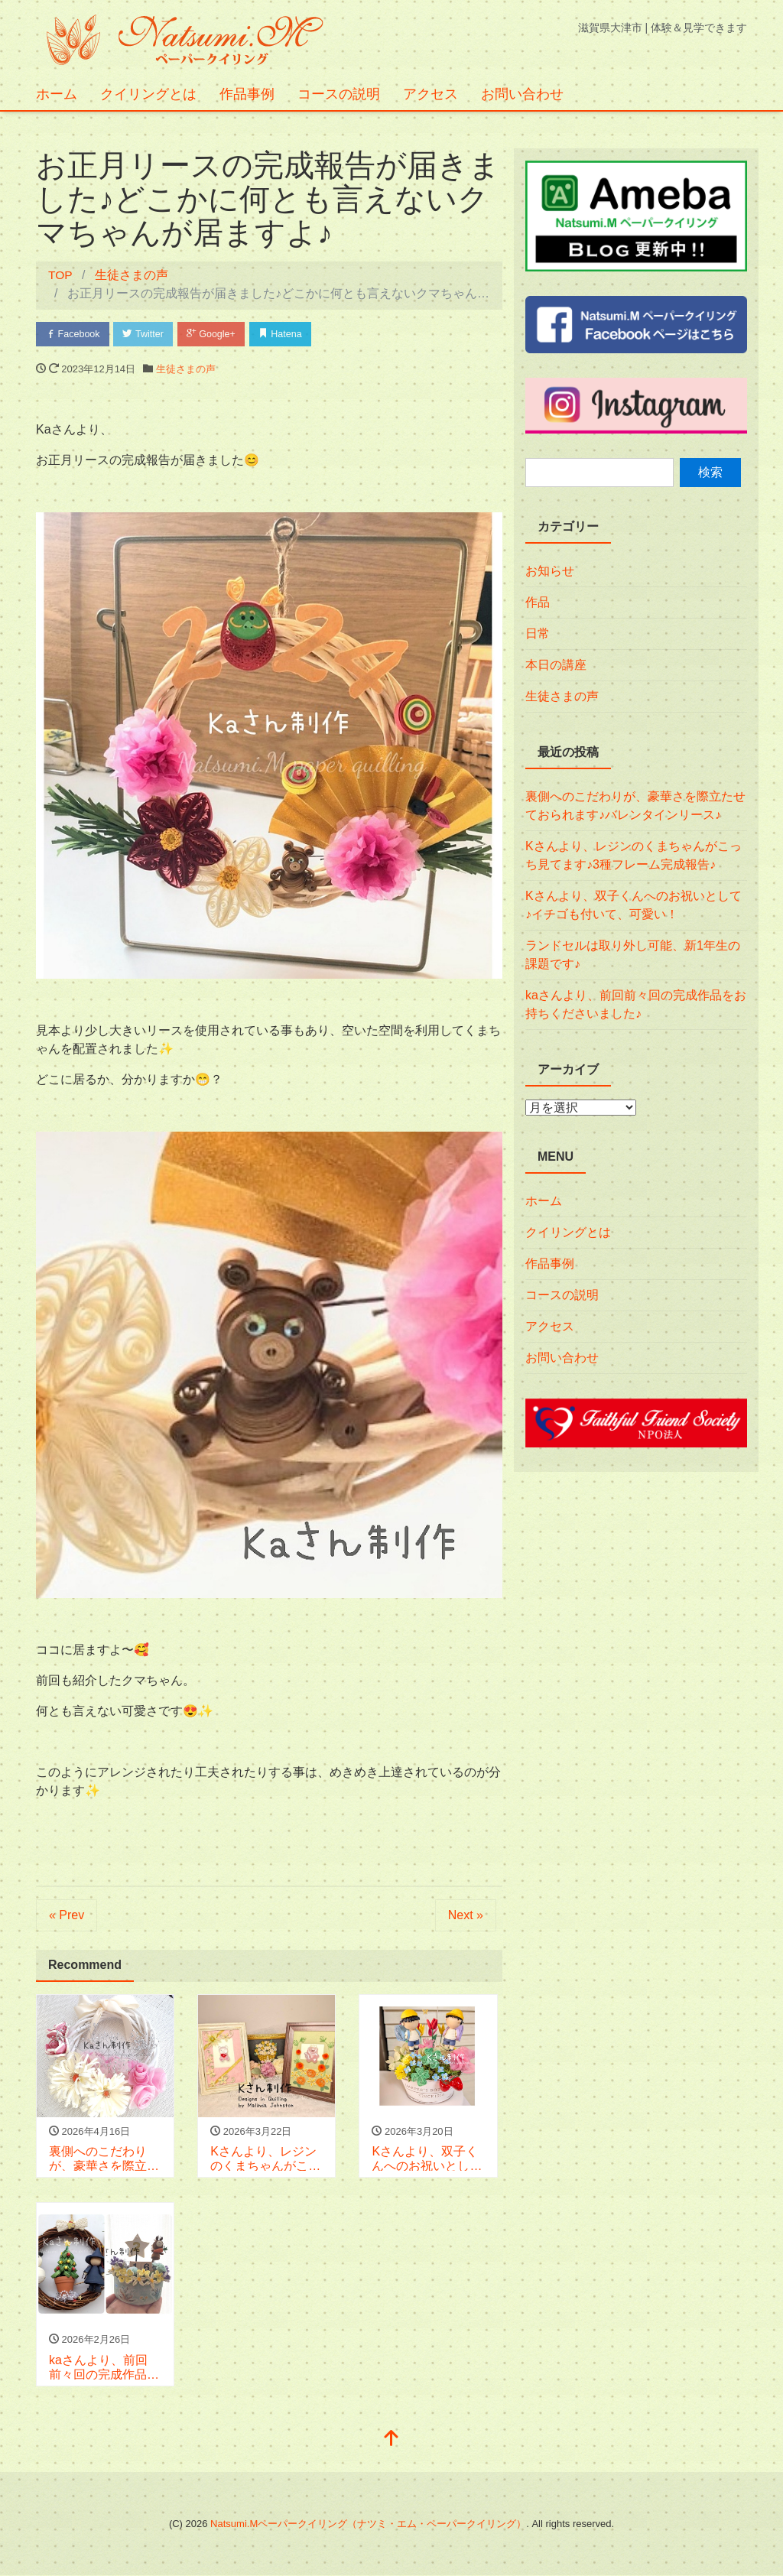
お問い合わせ (522, 94)
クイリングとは (148, 94)
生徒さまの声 (186, 369)
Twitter (147, 333)
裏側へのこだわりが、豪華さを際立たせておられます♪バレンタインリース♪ (635, 805)
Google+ (218, 333)
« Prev (66, 1915)
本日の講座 (555, 664)
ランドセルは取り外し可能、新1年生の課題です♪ (632, 954)
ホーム (56, 94)
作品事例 (247, 94)
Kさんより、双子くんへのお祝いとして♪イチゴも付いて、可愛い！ (633, 905)
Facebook (74, 333)
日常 (537, 633)
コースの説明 (338, 94)
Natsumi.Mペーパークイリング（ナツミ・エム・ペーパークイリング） (368, 2523)
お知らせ (549, 570)
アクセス (430, 94)
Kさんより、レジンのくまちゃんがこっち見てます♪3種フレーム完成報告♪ (633, 855)
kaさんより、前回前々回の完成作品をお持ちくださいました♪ (635, 1004)
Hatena (290, 333)
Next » (465, 1915)
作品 (537, 602)
